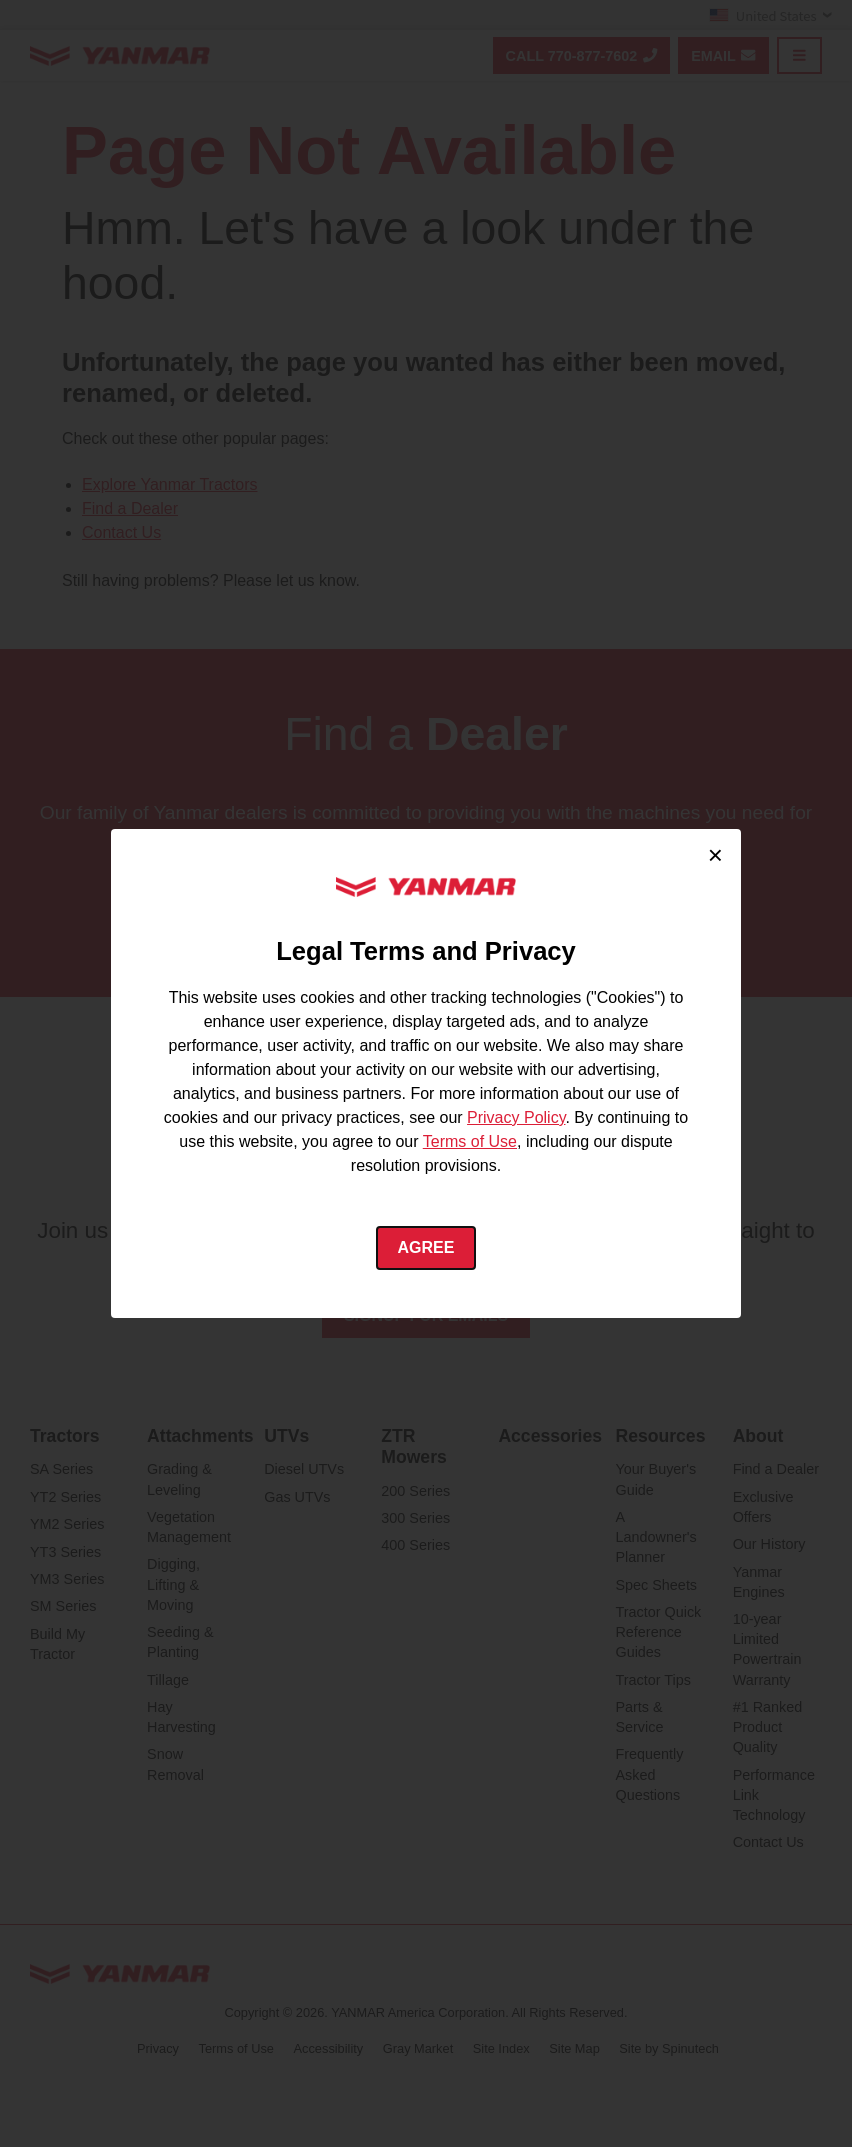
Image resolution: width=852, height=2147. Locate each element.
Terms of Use (470, 1141)
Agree (426, 1247)
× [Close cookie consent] (715, 855)
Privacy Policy (516, 1117)
